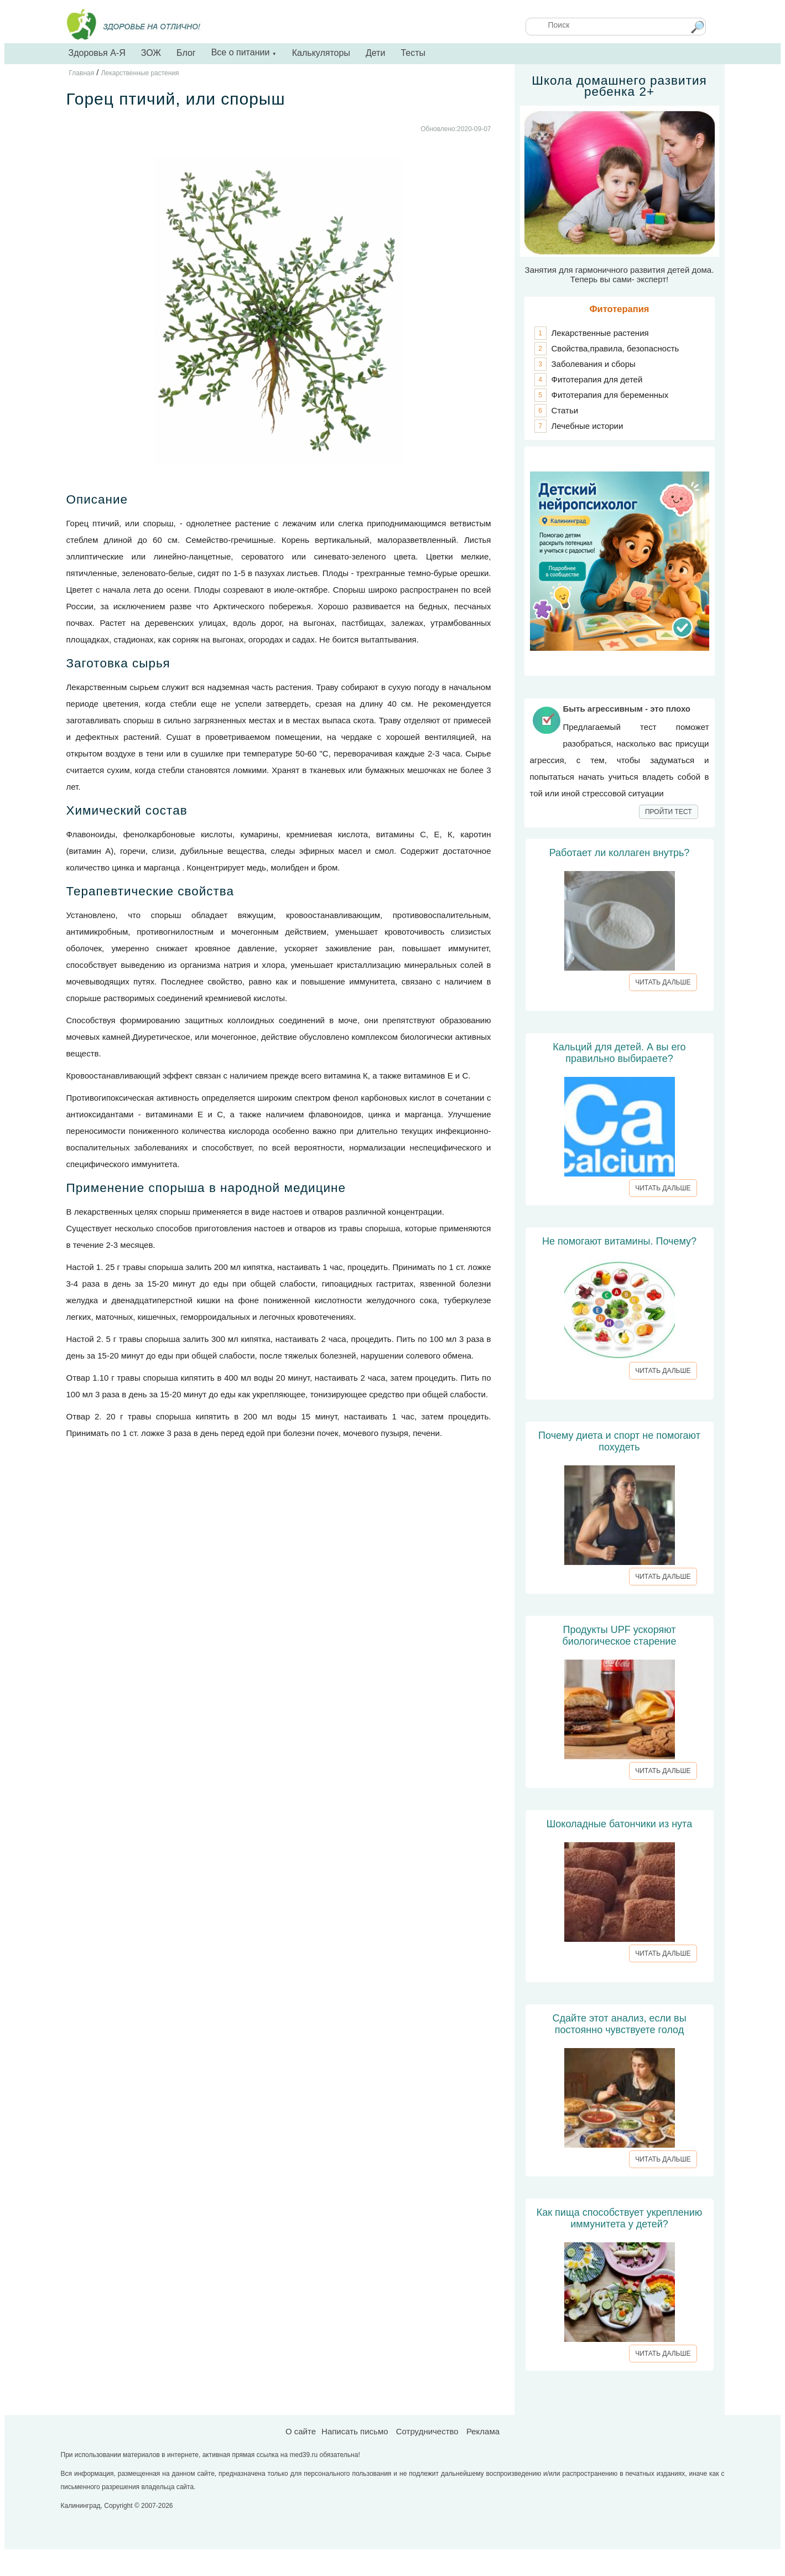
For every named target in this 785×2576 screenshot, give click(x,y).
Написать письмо (354, 2431)
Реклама (483, 2431)
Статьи (565, 410)
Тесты (413, 53)
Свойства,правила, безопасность (615, 348)
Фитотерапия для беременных (610, 395)
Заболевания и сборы (594, 364)
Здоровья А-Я (97, 53)
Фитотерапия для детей (597, 379)
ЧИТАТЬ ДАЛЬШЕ (662, 982)
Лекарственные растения (600, 333)
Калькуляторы (321, 53)
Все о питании (244, 52)
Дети (375, 53)
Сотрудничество (427, 2431)
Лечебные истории (587, 426)
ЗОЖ (151, 53)
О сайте (300, 2431)
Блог (186, 53)
